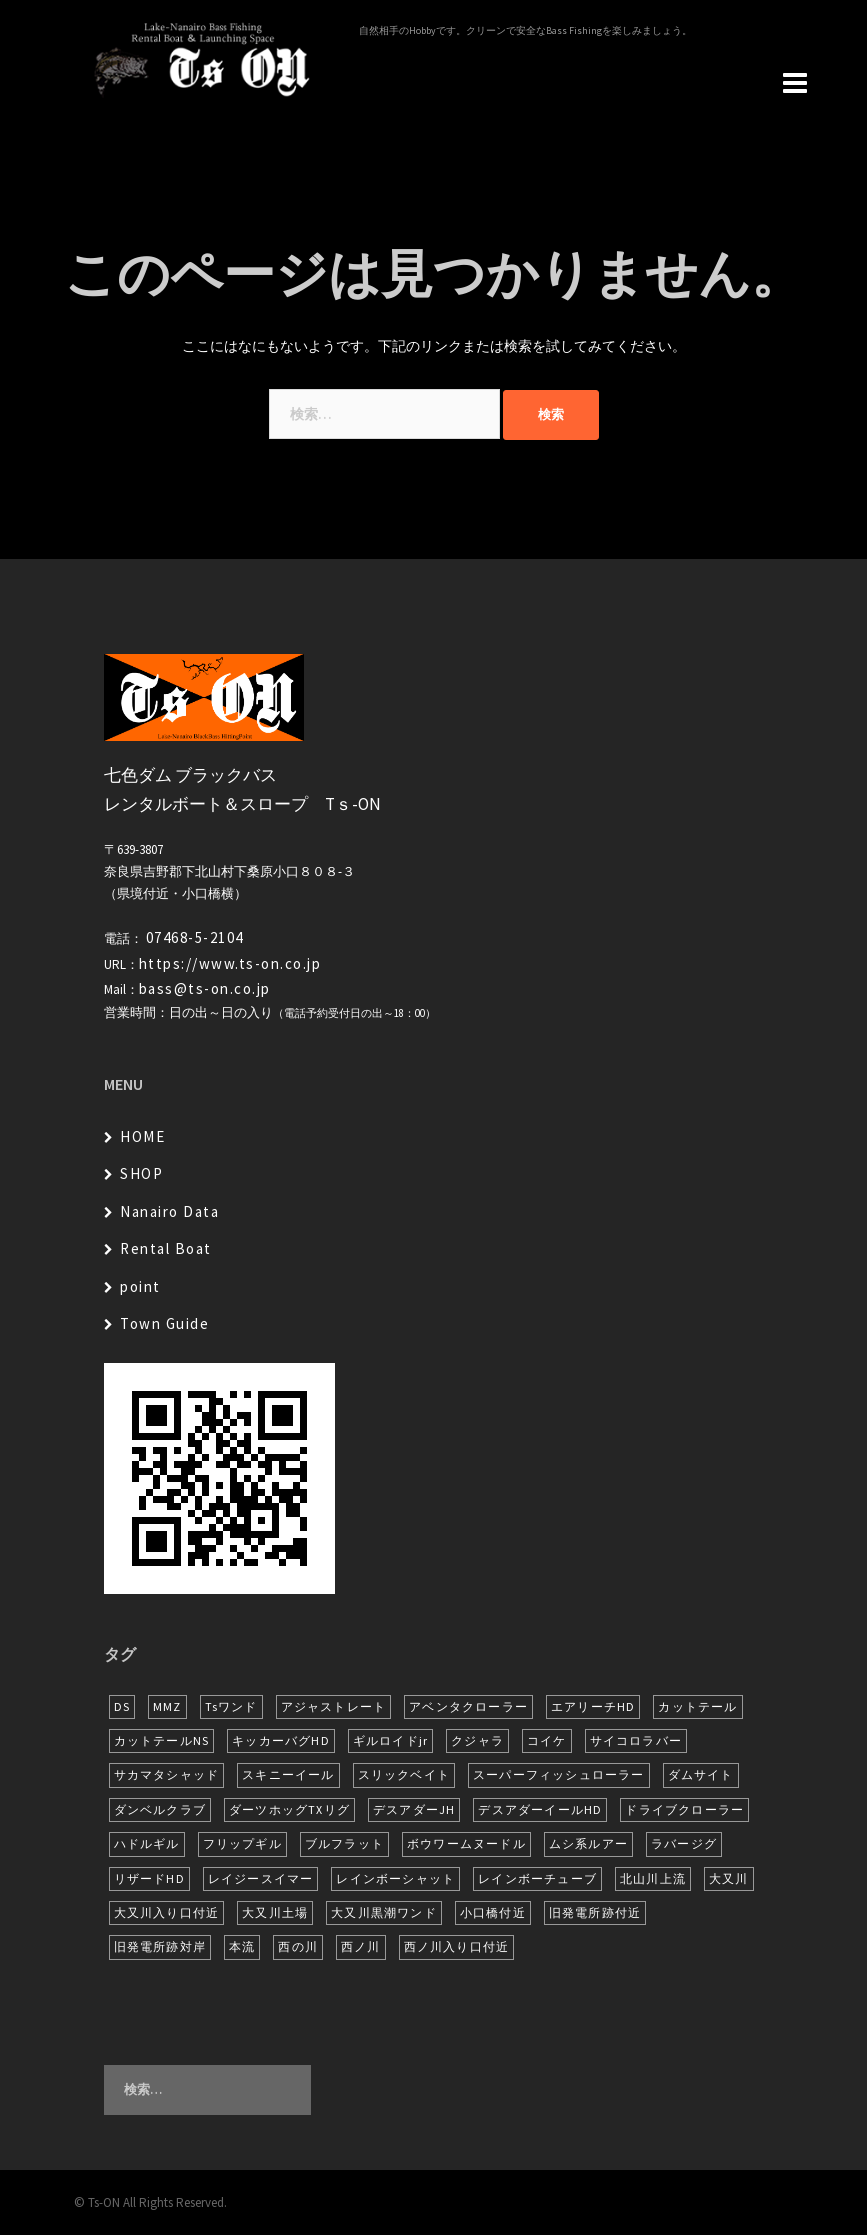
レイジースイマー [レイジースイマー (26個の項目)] (261, 1878)
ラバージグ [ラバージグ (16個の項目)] (684, 1843)
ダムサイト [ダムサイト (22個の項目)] (701, 1774)
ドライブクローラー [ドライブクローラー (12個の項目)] (684, 1809)
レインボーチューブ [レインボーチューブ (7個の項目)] (537, 1878)
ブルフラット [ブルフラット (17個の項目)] (344, 1843)
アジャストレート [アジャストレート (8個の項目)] (334, 1706)
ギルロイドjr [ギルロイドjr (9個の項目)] (390, 1740)
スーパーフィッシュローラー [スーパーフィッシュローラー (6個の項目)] (559, 1774)
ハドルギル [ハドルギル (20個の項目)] (147, 1843)
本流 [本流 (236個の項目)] (242, 1946)
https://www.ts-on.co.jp (230, 963)
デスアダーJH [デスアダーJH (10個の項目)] (414, 1809)
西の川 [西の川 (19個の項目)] (298, 1946)
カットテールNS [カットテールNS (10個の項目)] (162, 1740)
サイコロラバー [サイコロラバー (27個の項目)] (636, 1740)
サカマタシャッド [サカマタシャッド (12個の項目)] (167, 1774)
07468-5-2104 (195, 937)
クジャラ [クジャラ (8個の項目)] (477, 1740)
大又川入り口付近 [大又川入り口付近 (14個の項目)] (167, 1912)
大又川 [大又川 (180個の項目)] (729, 1878)
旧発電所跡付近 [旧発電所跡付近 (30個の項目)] (595, 1912)
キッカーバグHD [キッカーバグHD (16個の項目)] (281, 1740)
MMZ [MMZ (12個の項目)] (167, 1706)
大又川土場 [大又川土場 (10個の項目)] (275, 1912)
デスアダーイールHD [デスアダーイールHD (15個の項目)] (540, 1809)
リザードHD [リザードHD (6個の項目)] (149, 1878)
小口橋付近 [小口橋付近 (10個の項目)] (493, 1912)
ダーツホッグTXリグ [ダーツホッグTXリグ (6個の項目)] (289, 1809)
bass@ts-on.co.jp (205, 988)
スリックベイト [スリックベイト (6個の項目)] (404, 1774)
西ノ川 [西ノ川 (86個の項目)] (361, 1946)
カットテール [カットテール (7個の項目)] (697, 1706)
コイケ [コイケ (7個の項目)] (547, 1740)
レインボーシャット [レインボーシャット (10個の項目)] (395, 1878)
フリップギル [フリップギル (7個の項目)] (242, 1843)
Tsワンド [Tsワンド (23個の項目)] (231, 1706)
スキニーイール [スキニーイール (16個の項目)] (288, 1774)
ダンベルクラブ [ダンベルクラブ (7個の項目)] (160, 1809)
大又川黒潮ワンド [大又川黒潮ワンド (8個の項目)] (384, 1912)
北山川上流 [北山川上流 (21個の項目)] (653, 1878)
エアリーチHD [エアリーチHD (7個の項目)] (593, 1706)
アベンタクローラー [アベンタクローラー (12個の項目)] (468, 1706)
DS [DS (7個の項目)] (122, 1706)
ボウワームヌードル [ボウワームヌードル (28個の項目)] (466, 1843)
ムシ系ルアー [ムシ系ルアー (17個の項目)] (588, 1843)
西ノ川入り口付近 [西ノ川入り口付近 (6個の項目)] (457, 1946)
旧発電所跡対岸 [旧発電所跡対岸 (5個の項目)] (160, 1946)
